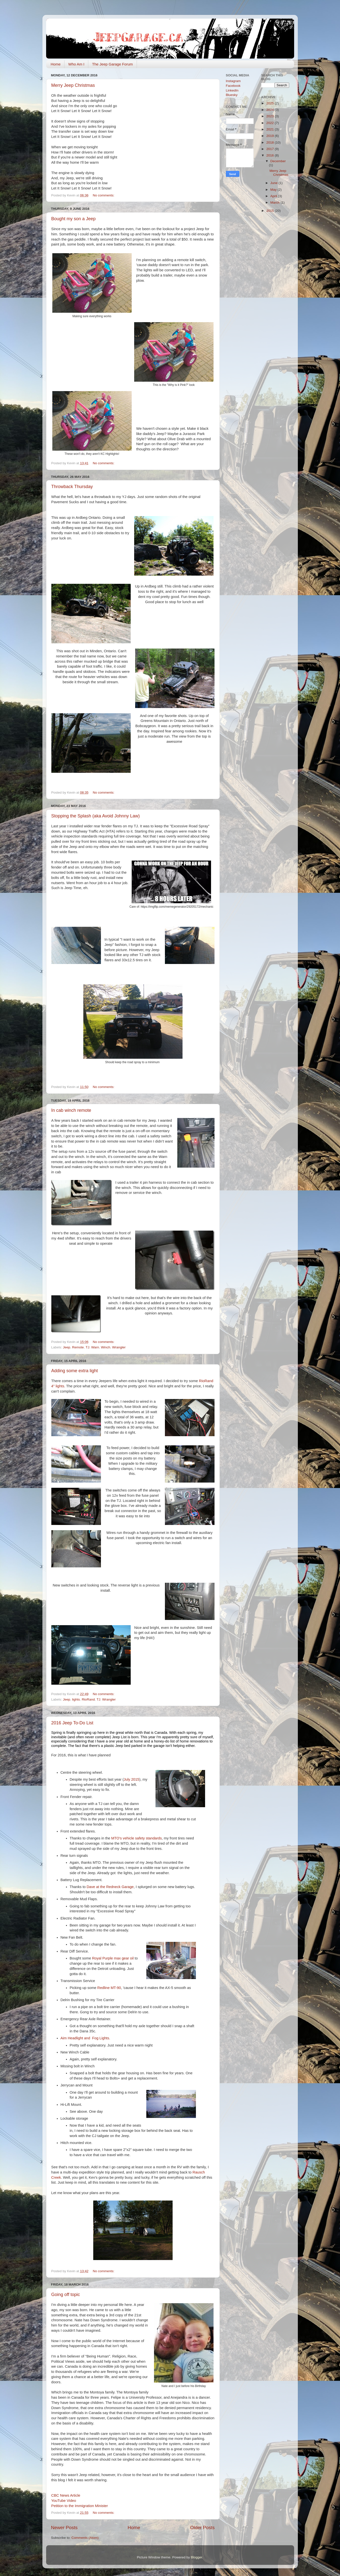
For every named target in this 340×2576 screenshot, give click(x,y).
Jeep (66, 1347)
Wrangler (119, 1347)
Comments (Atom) (85, 2538)
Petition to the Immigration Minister (79, 2506)
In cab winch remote (71, 1110)
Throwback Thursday (72, 486)
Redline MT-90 (109, 1988)
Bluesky (232, 95)
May (274, 189)
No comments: (104, 195)
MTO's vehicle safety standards (136, 1838)
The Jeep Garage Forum (112, 64)
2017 (270, 149)
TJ (87, 1347)
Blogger (196, 2557)
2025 (270, 103)
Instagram (233, 81)
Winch (105, 1347)
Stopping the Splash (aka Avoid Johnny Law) (95, 815)
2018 (270, 142)
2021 (270, 129)
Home (56, 64)
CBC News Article (65, 2495)
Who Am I (76, 64)
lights (76, 1699)
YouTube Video (63, 2501)
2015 (270, 211)
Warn (95, 1347)
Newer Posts (64, 2527)
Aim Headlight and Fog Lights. (85, 2038)
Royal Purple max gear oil (113, 1958)
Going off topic (65, 2294)
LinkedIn (232, 90)
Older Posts (202, 2527)
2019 (270, 136)
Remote (78, 1347)
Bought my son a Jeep (73, 218)
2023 (270, 116)
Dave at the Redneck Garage (110, 1887)
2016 (270, 155)
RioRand (88, 1699)
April (274, 196)
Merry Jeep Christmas (73, 85)
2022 (270, 123)
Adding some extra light (74, 1370)
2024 (270, 110)
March (275, 202)
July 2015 (131, 1779)
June (274, 183)
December (278, 161)
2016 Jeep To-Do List (72, 1722)
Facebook (233, 86)
